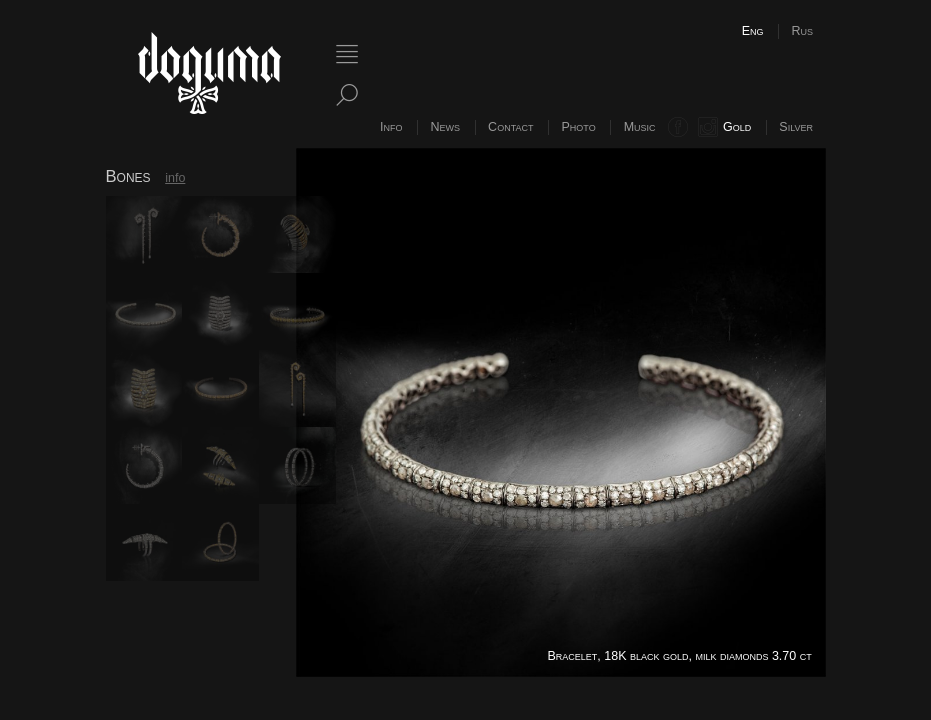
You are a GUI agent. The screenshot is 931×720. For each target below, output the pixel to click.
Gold (737, 127)
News (446, 127)
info (175, 178)
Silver (796, 127)
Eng (753, 31)
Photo (578, 127)
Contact (510, 127)
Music (640, 127)
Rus (802, 31)
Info (391, 127)
